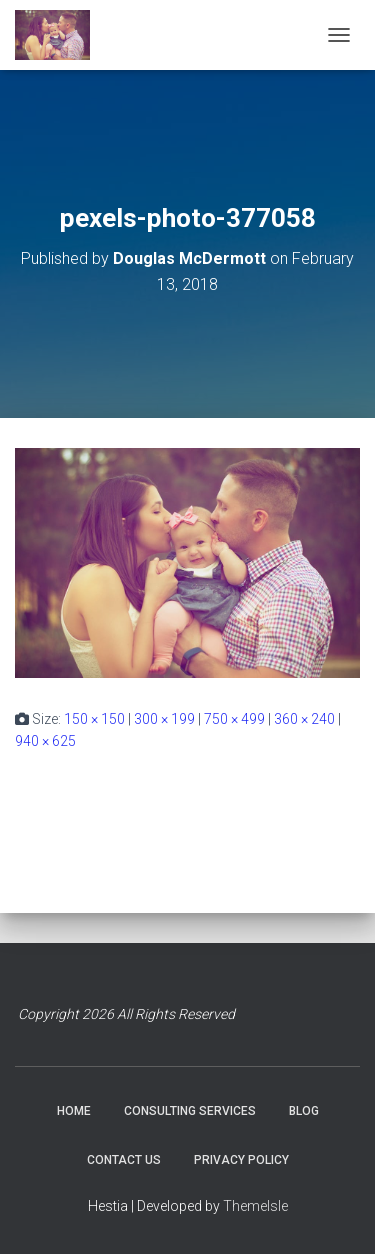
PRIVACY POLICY (241, 1160)
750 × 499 (234, 719)
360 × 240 (304, 719)
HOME (74, 1111)
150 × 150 (94, 719)
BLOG (304, 1111)
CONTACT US (124, 1160)
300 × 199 (164, 719)
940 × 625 (45, 741)
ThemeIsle (255, 1206)
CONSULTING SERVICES (190, 1111)
